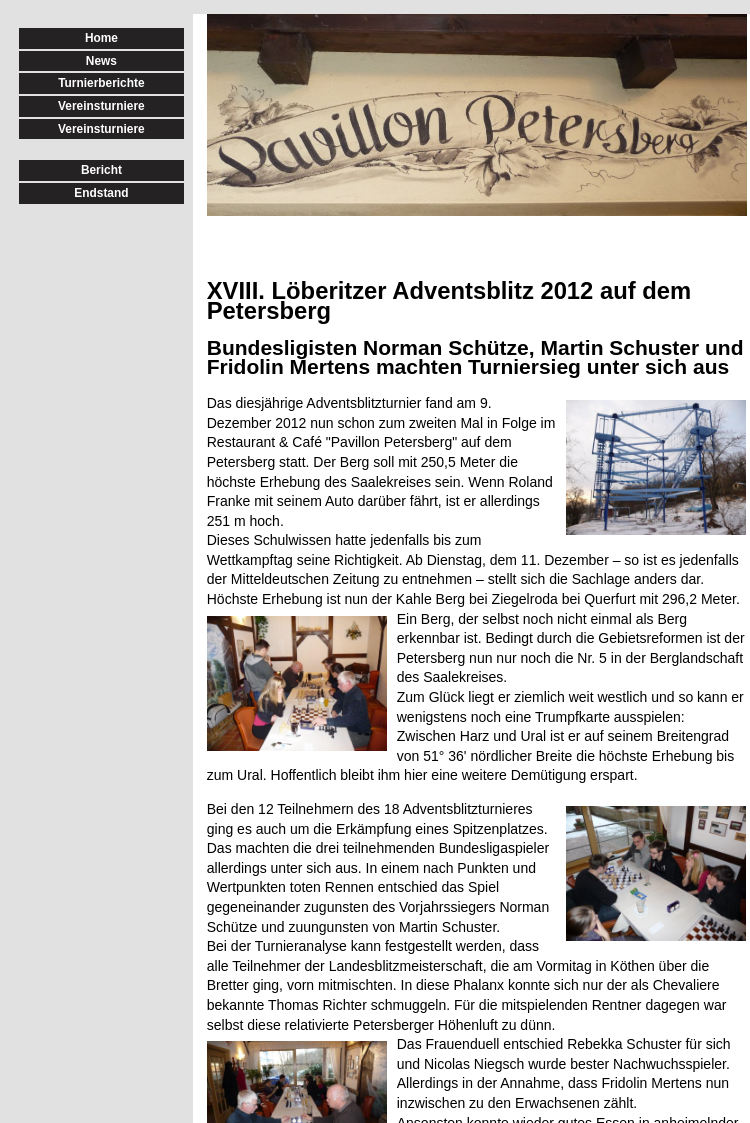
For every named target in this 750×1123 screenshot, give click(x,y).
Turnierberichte (101, 83)
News (101, 61)
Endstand (101, 193)
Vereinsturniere (101, 106)
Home (101, 38)
